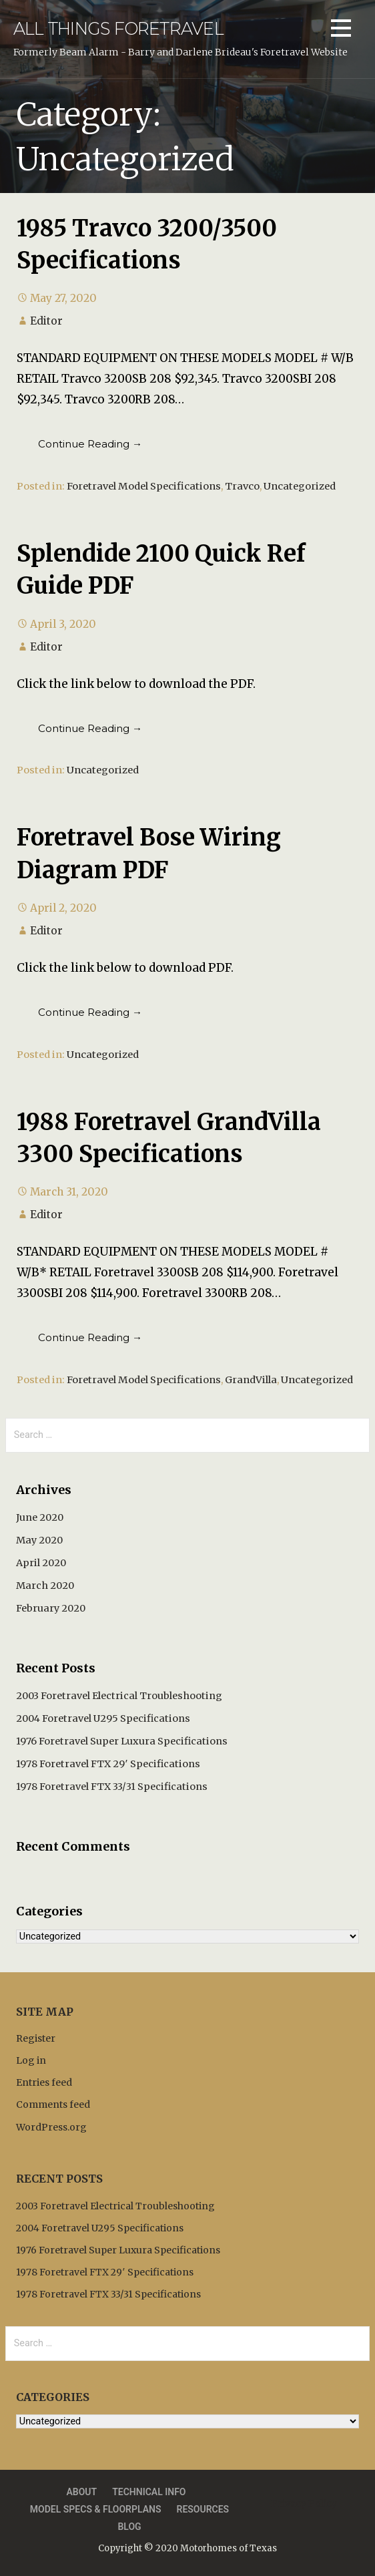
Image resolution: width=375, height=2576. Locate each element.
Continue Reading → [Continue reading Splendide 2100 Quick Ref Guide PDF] (90, 728)
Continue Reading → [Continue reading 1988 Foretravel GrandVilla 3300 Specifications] (90, 1337)
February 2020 (50, 1608)
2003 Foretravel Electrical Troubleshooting (119, 1696)
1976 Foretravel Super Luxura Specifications (122, 1741)
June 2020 (39, 1517)
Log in (31, 2060)
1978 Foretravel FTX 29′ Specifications (108, 1764)
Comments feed (53, 2104)
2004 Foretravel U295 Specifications (103, 1718)
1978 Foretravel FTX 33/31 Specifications (112, 1787)
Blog (129, 2526)
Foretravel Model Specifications (144, 486)
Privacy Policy (304, 2503)
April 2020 (41, 1563)
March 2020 (45, 1586)
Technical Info (148, 2492)
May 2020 (39, 1540)
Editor (46, 321)
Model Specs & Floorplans (95, 2509)
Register (35, 2038)
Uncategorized (300, 486)
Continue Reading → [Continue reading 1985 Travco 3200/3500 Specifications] (90, 443)
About (81, 2492)
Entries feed (44, 2082)
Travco (242, 486)
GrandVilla (251, 1380)
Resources (202, 2509)
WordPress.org (51, 2127)
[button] (341, 30)
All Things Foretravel (118, 28)
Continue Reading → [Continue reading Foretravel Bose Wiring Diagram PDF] (90, 1012)
